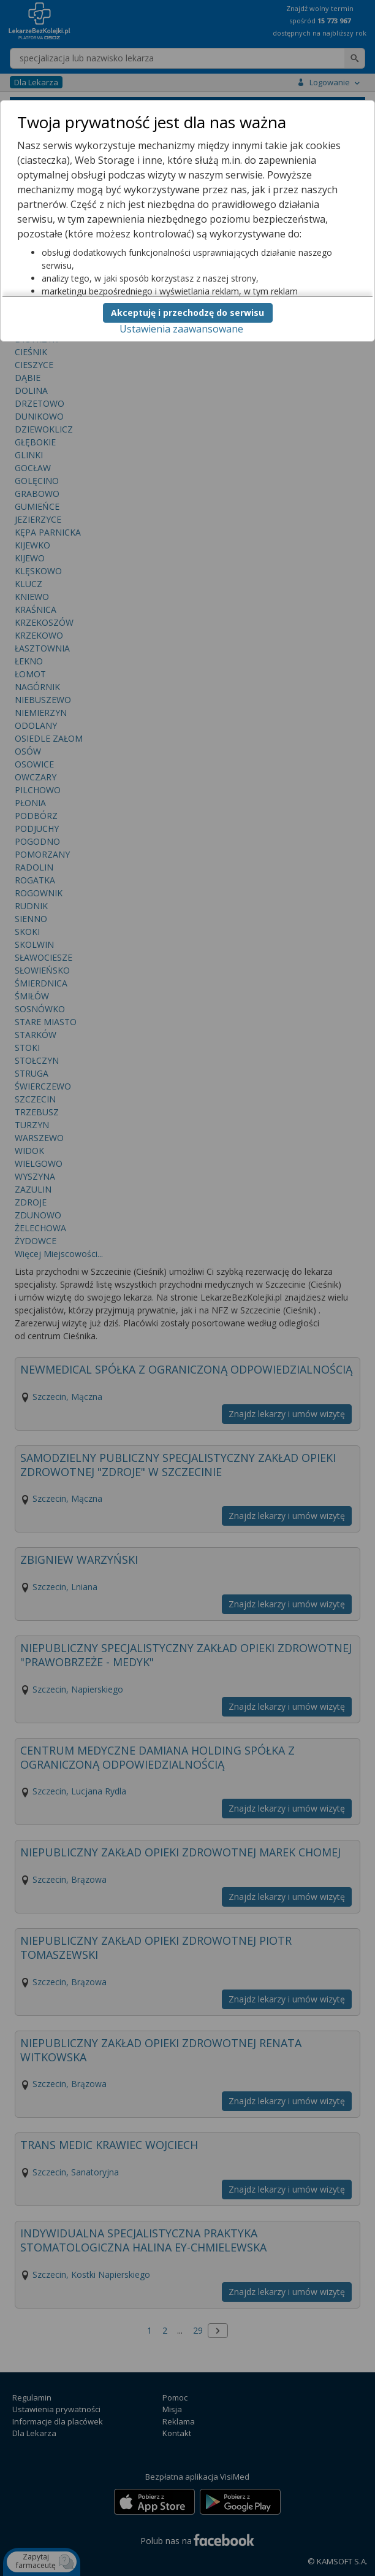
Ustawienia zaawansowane (181, 329)
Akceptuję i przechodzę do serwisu (187, 312)
